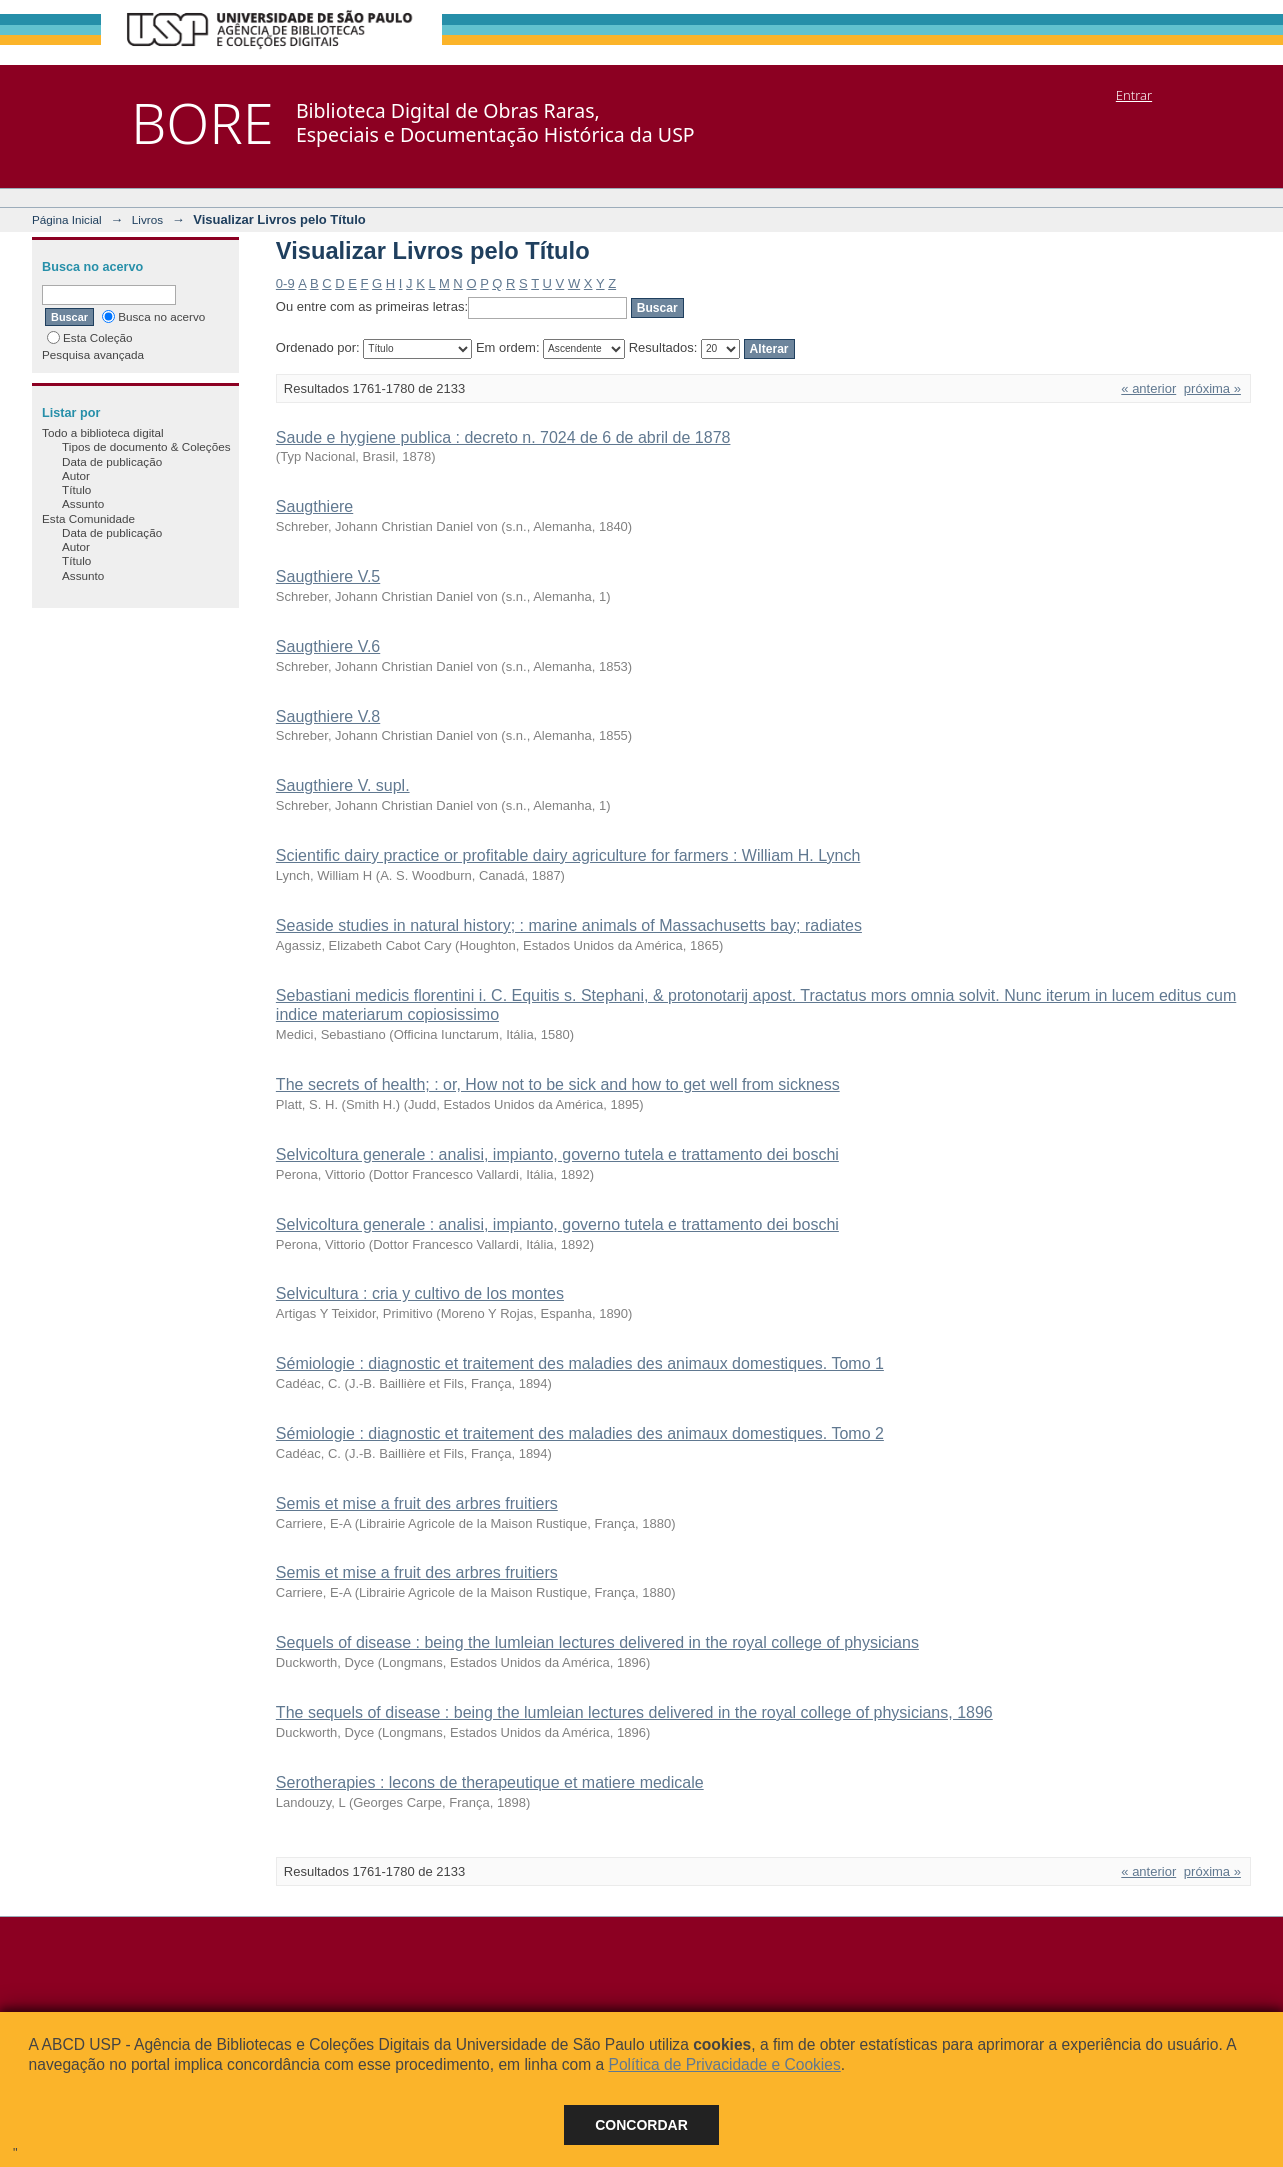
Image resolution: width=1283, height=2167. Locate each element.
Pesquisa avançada (93, 354)
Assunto (83, 503)
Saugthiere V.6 (328, 646)
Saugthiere (314, 506)
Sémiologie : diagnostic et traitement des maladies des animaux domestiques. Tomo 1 (580, 1363)
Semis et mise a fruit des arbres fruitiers (417, 1503)
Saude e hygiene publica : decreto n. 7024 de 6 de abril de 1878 (503, 437)
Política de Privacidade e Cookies (724, 2064)
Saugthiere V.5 (328, 576)
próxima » (1212, 388)
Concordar (641, 2125)
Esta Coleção (90, 337)
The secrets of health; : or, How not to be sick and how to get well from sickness (558, 1084)
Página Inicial (67, 219)
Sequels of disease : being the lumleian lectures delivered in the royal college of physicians (597, 1642)
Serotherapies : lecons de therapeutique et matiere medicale (490, 1782)
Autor (76, 475)
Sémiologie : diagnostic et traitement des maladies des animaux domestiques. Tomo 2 (580, 1433)
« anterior (1148, 388)
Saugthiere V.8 (328, 716)
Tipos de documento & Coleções (146, 446)
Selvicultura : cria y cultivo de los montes (420, 1293)
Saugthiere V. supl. (343, 785)
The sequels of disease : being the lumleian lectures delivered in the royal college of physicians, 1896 (634, 1712)
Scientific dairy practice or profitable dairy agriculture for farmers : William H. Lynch (568, 855)
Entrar (1134, 95)
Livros (147, 219)
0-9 (285, 283)
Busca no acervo (153, 316)
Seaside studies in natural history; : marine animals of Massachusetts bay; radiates (569, 925)
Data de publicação (112, 461)
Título (76, 489)
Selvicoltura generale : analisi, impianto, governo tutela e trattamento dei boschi (557, 1154)
